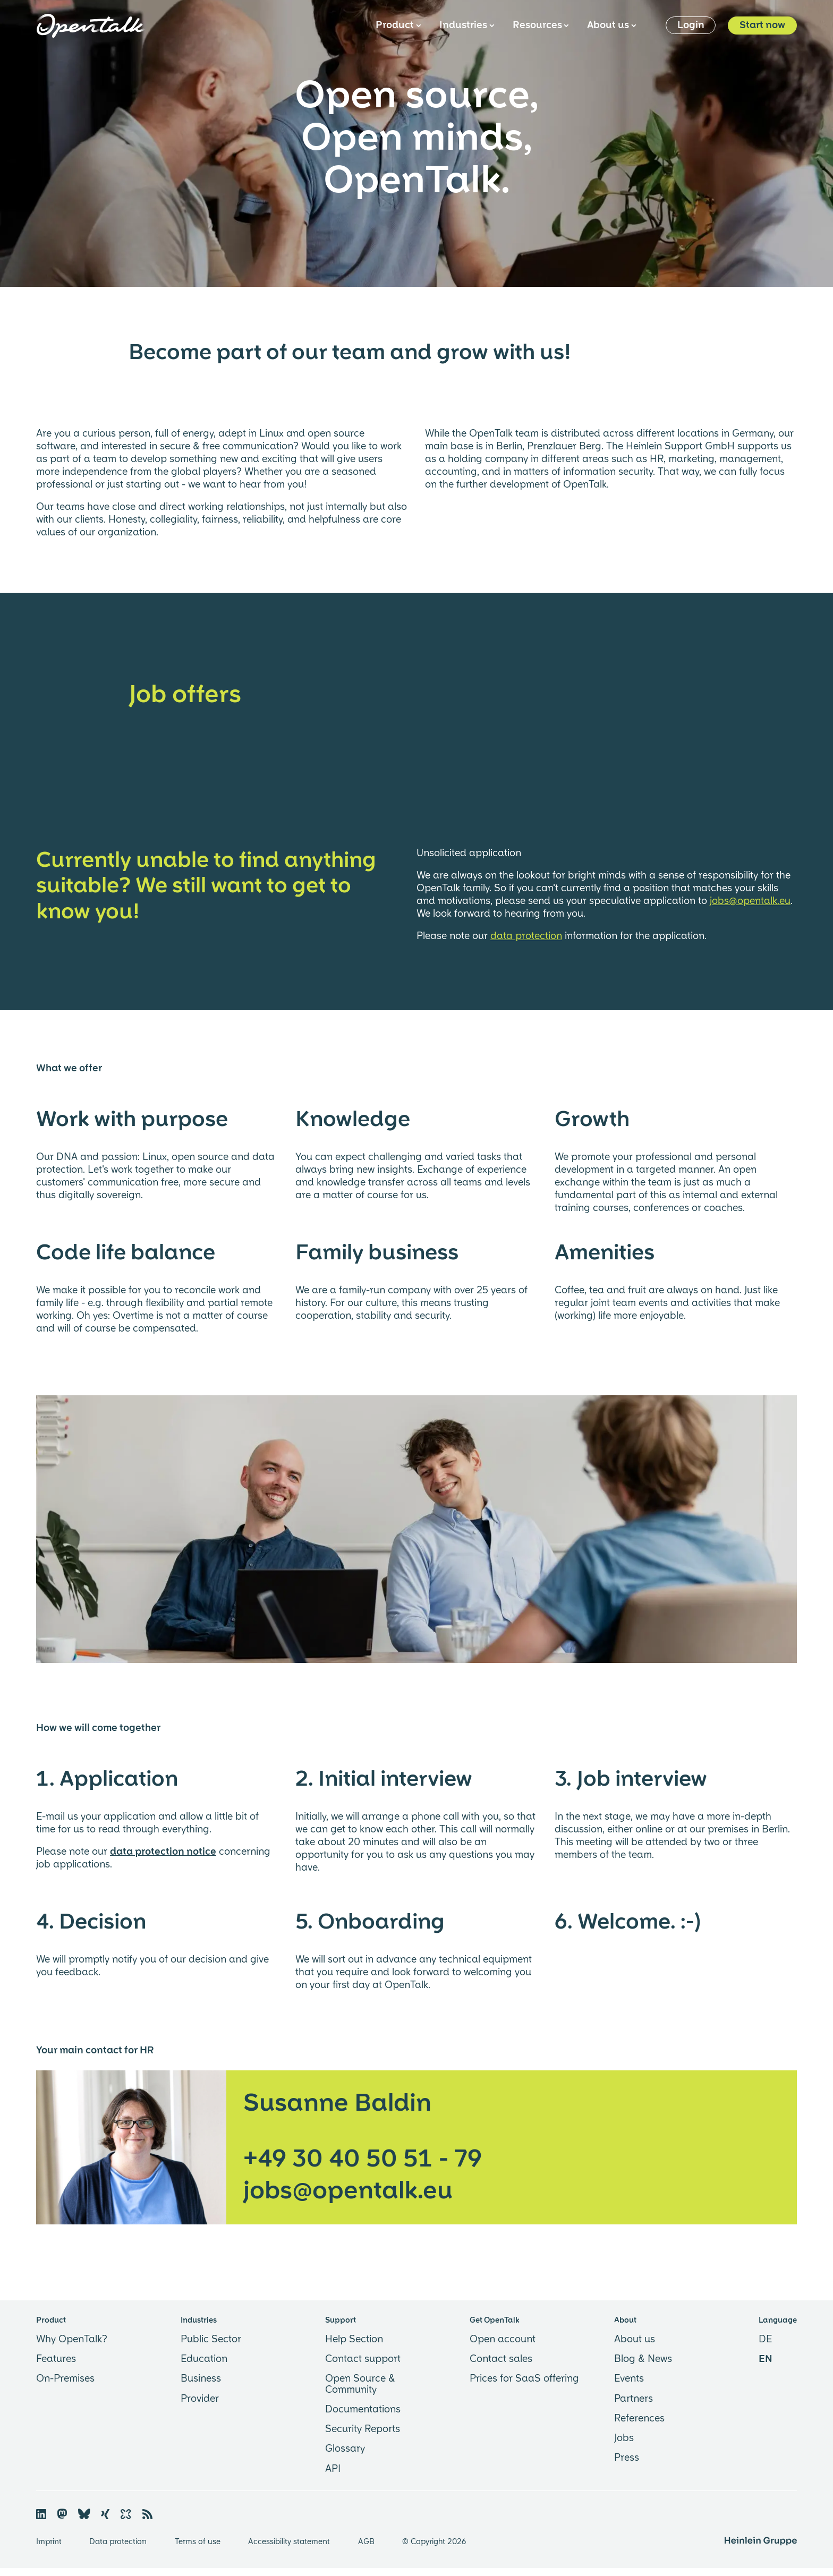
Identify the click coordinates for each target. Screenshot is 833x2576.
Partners (633, 2399)
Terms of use (199, 2542)
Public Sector (211, 2339)
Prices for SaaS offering (524, 2379)
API (333, 2469)
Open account (503, 2339)
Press (626, 2458)
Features (56, 2359)
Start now (762, 25)
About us (611, 25)
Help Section (354, 2339)
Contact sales (501, 2359)
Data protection (119, 2542)
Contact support (363, 2359)
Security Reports (362, 2429)
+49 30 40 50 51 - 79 (362, 2159)
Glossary (345, 2449)
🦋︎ (84, 2514)
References (639, 2419)
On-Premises (65, 2379)
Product (398, 25)
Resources (540, 25)
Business (201, 2379)
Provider (200, 2399)
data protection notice (163, 1852)
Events (629, 2379)
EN (765, 2359)
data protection (526, 936)
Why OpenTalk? (71, 2339)
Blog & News (643, 2359)
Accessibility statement (290, 2542)
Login (690, 25)
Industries (466, 25)
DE (765, 2339)
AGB (367, 2542)
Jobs (624, 2438)
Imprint (50, 2542)
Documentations (363, 2410)
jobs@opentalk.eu (750, 901)
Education (204, 2359)
